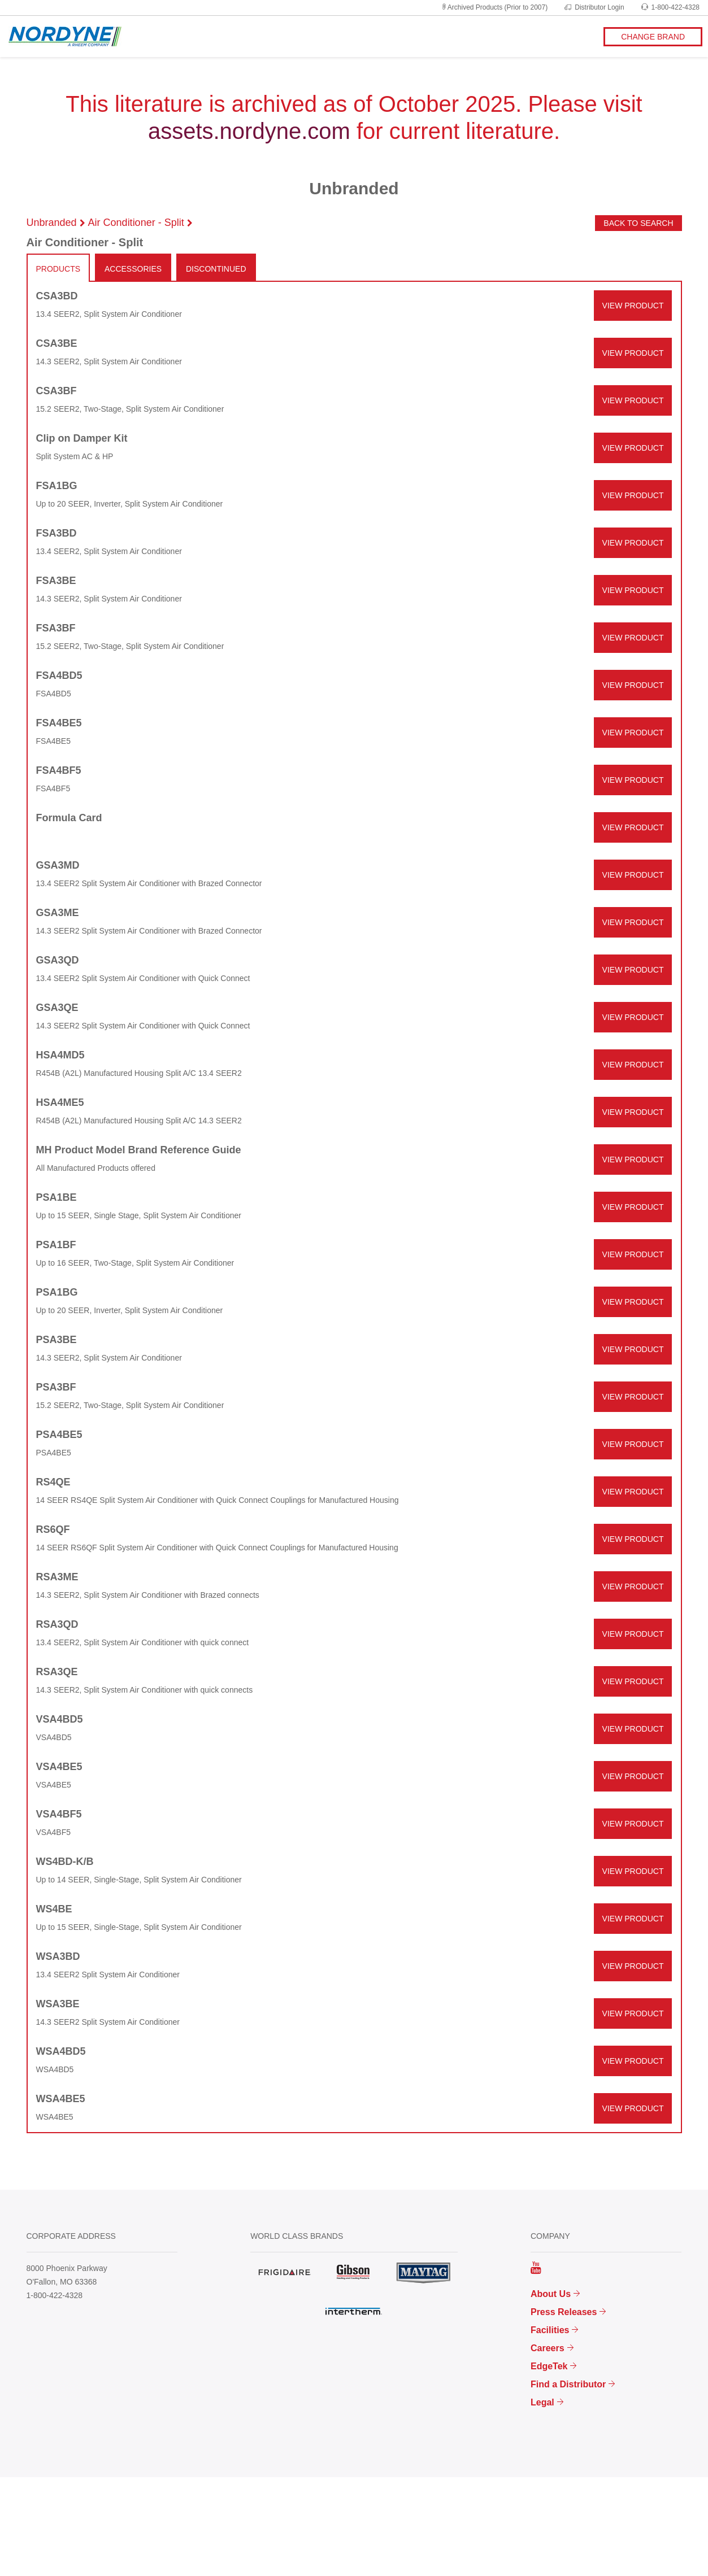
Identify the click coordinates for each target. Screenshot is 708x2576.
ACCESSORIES (133, 268)
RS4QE (53, 1482)
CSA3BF (56, 390)
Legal (542, 2402)
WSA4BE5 (60, 2098)
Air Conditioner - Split (136, 222)
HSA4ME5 (60, 1102)
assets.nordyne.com (249, 131)
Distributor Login (594, 7)
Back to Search (638, 223)
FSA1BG (56, 485)
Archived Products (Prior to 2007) (494, 7)
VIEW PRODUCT (633, 305)
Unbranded (52, 222)
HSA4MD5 (60, 1055)
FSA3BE (56, 580)
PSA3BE (56, 1339)
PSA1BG (57, 1292)
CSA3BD (57, 296)
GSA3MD (58, 865)
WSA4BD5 (61, 2051)
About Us (551, 2294)
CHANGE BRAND (653, 36)
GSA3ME (57, 912)
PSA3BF (56, 1387)
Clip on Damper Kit (82, 438)
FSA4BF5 (58, 770)
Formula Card (69, 817)
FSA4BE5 (59, 723)
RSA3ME (57, 1577)
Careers (547, 2348)
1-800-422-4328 (670, 7)
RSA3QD (57, 1624)
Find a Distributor (568, 2384)
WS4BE (54, 1909)
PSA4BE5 (59, 1434)
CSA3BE (56, 343)
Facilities (550, 2330)
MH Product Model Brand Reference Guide (138, 1150)
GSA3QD (57, 960)
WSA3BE (58, 2004)
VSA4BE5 (59, 1766)
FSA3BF (56, 628)
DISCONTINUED (216, 268)
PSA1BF (56, 1244)
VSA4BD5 (59, 1719)
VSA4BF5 (59, 1814)
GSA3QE (57, 1007)
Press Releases (564, 2312)
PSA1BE (56, 1197)
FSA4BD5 (59, 675)
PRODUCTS (58, 268)
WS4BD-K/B (65, 1861)
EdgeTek (549, 2366)
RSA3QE (57, 1671)
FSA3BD (56, 533)
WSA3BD (58, 1956)
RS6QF (53, 1529)
